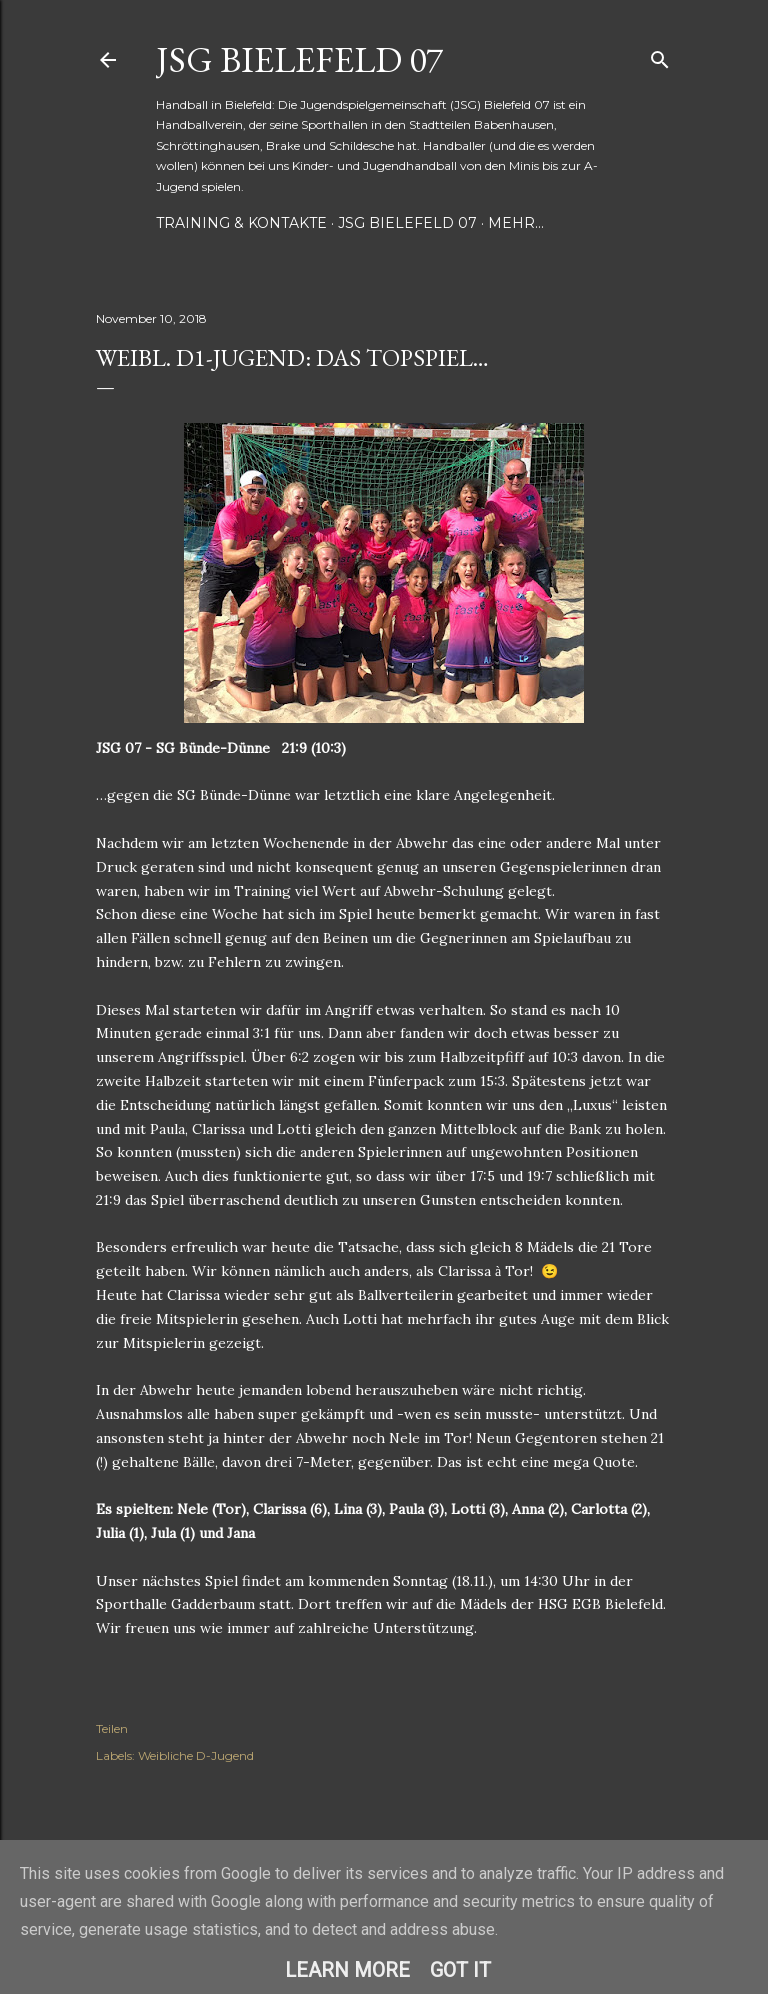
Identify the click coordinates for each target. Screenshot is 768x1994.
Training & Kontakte (241, 223)
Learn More (347, 1970)
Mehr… (516, 223)
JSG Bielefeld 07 (299, 59)
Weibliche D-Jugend (196, 1755)
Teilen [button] (112, 1728)
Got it (460, 1970)
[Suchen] (660, 55)
